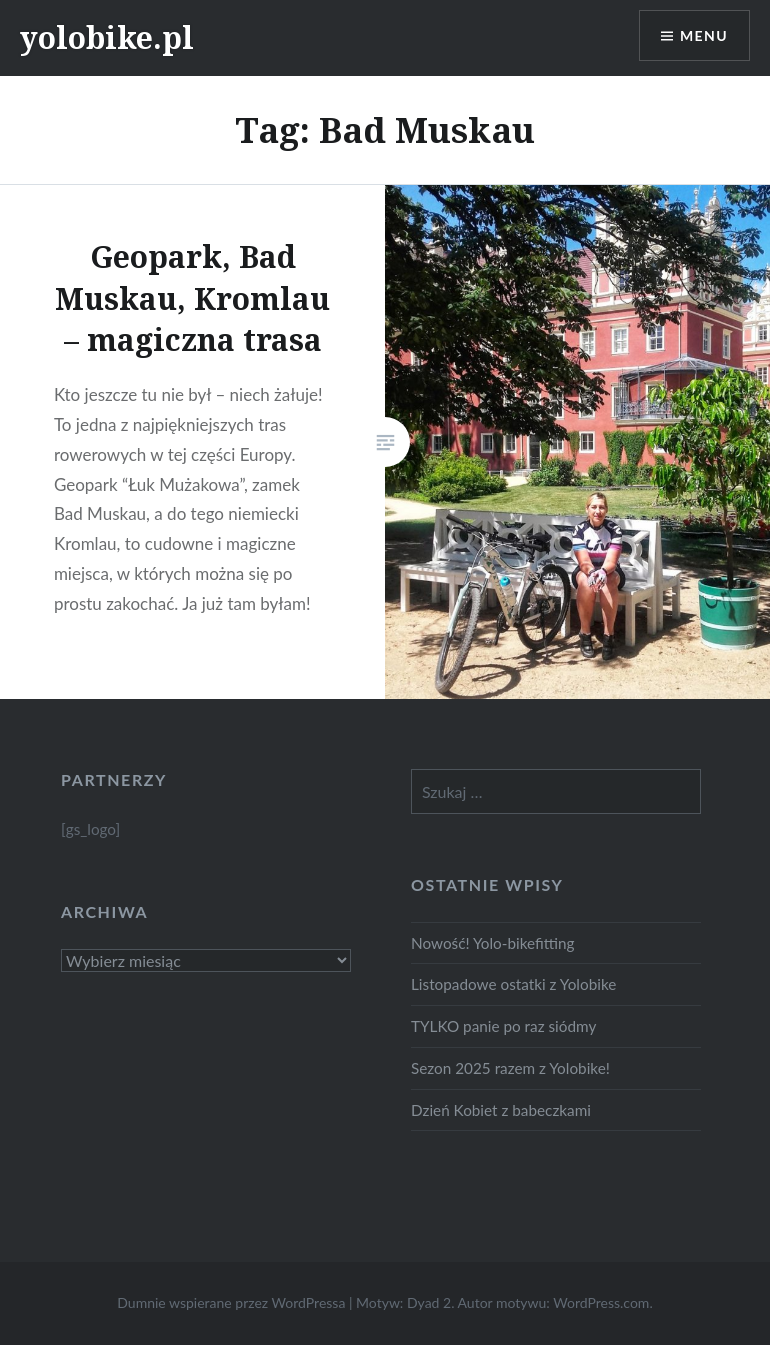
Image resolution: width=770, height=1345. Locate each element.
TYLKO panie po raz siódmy (503, 1026)
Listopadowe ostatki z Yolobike (513, 984)
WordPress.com (601, 1302)
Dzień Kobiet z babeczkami (501, 1110)
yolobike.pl (107, 37)
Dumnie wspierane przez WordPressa (231, 1302)
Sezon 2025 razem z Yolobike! (510, 1068)
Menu (704, 35)
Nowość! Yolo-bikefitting (493, 943)
